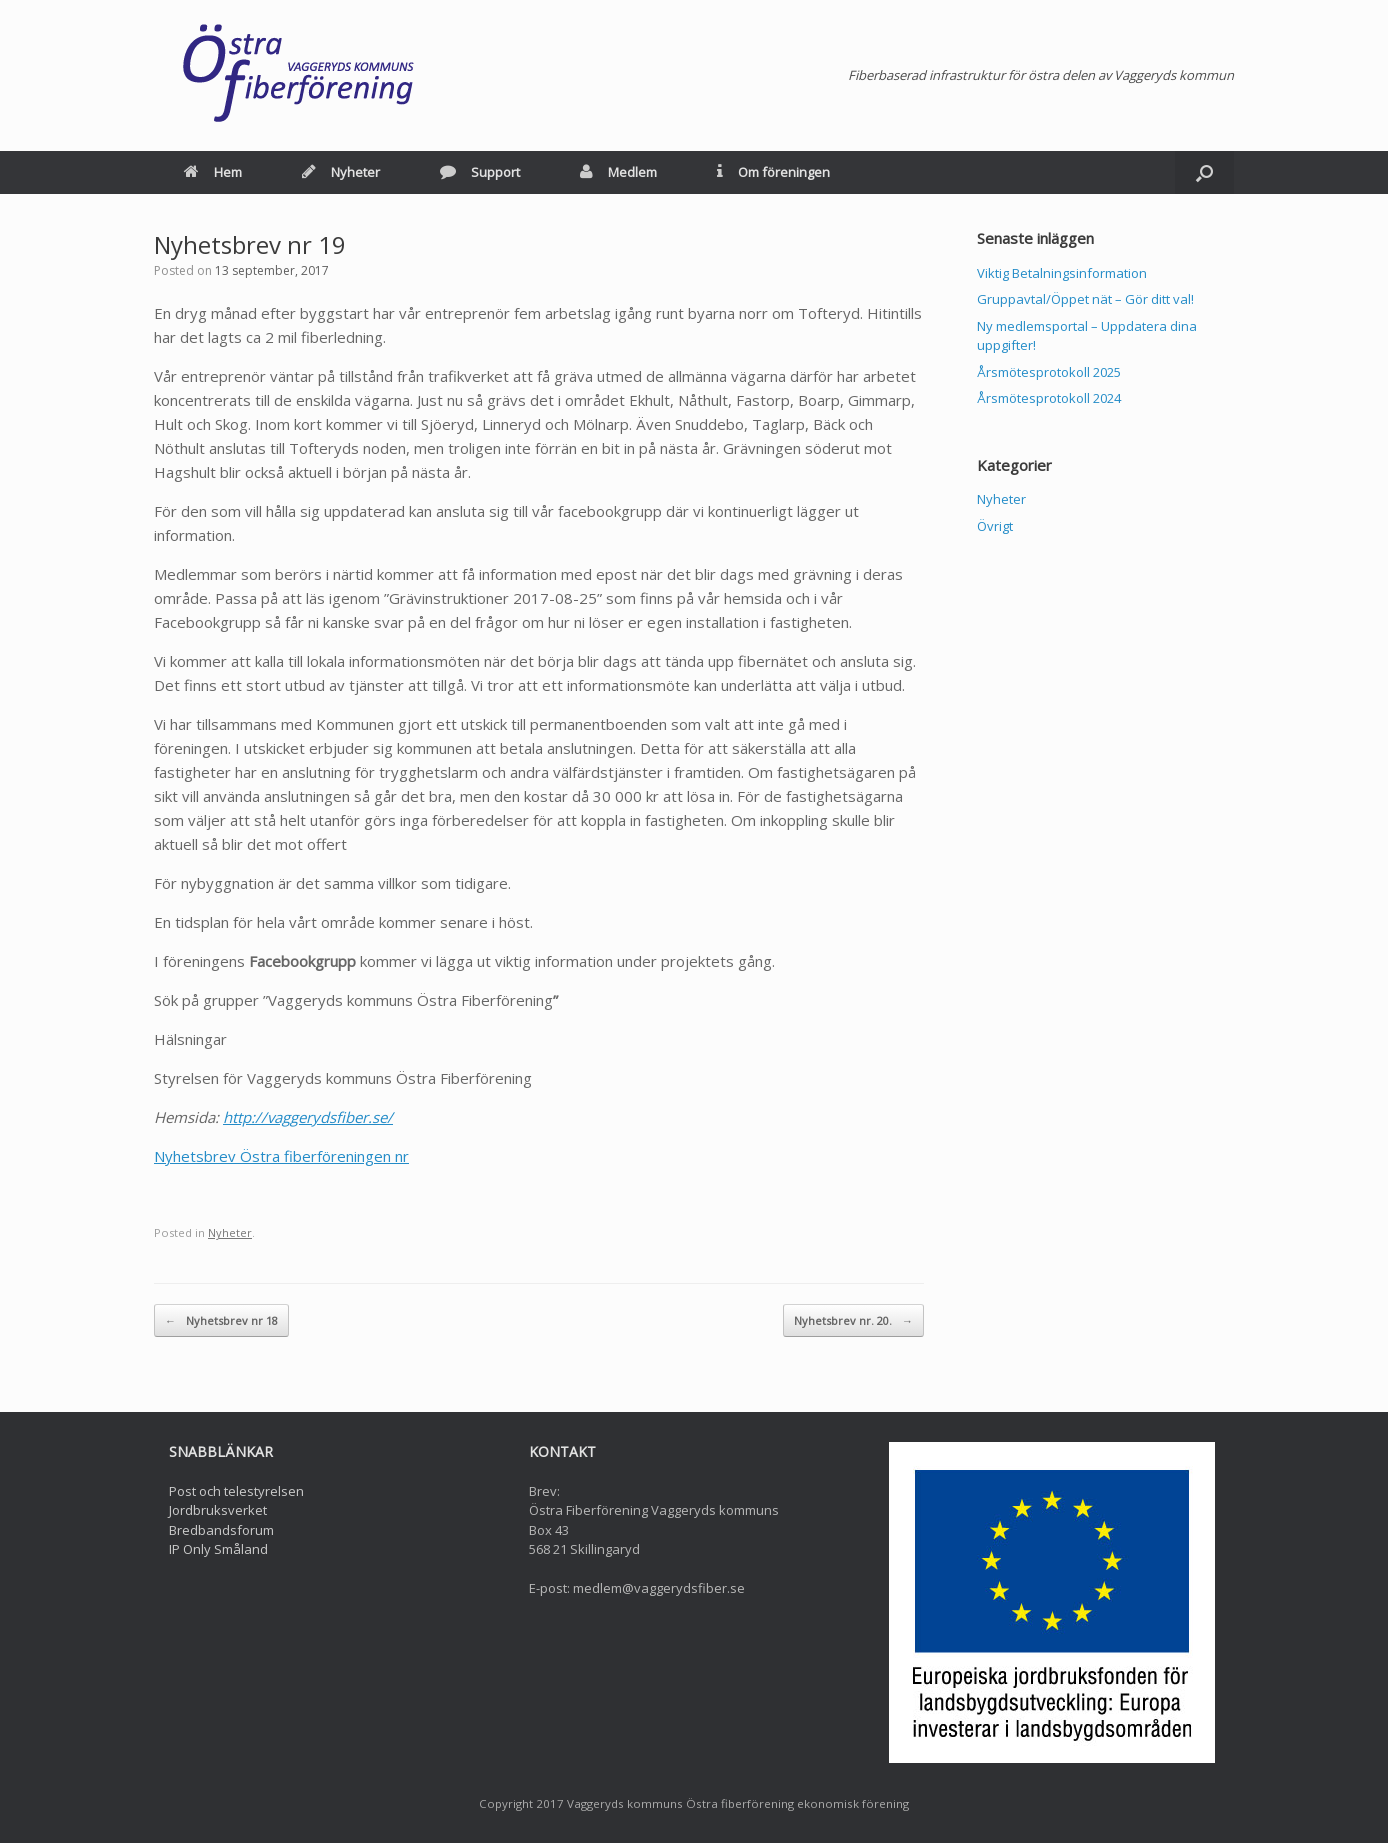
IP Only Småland (218, 1549)
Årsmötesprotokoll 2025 (1049, 372)
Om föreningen (773, 172)
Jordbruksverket (218, 1510)
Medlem (618, 172)
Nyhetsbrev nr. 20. (853, 1321)
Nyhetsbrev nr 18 (221, 1321)
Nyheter (341, 172)
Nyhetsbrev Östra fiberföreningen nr (281, 1156)
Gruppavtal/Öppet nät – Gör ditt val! (1085, 299)
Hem (213, 172)
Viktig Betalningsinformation (1062, 273)
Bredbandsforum (221, 1530)
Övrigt (995, 526)
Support (480, 172)
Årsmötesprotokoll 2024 (1049, 398)
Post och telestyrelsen (236, 1491)
